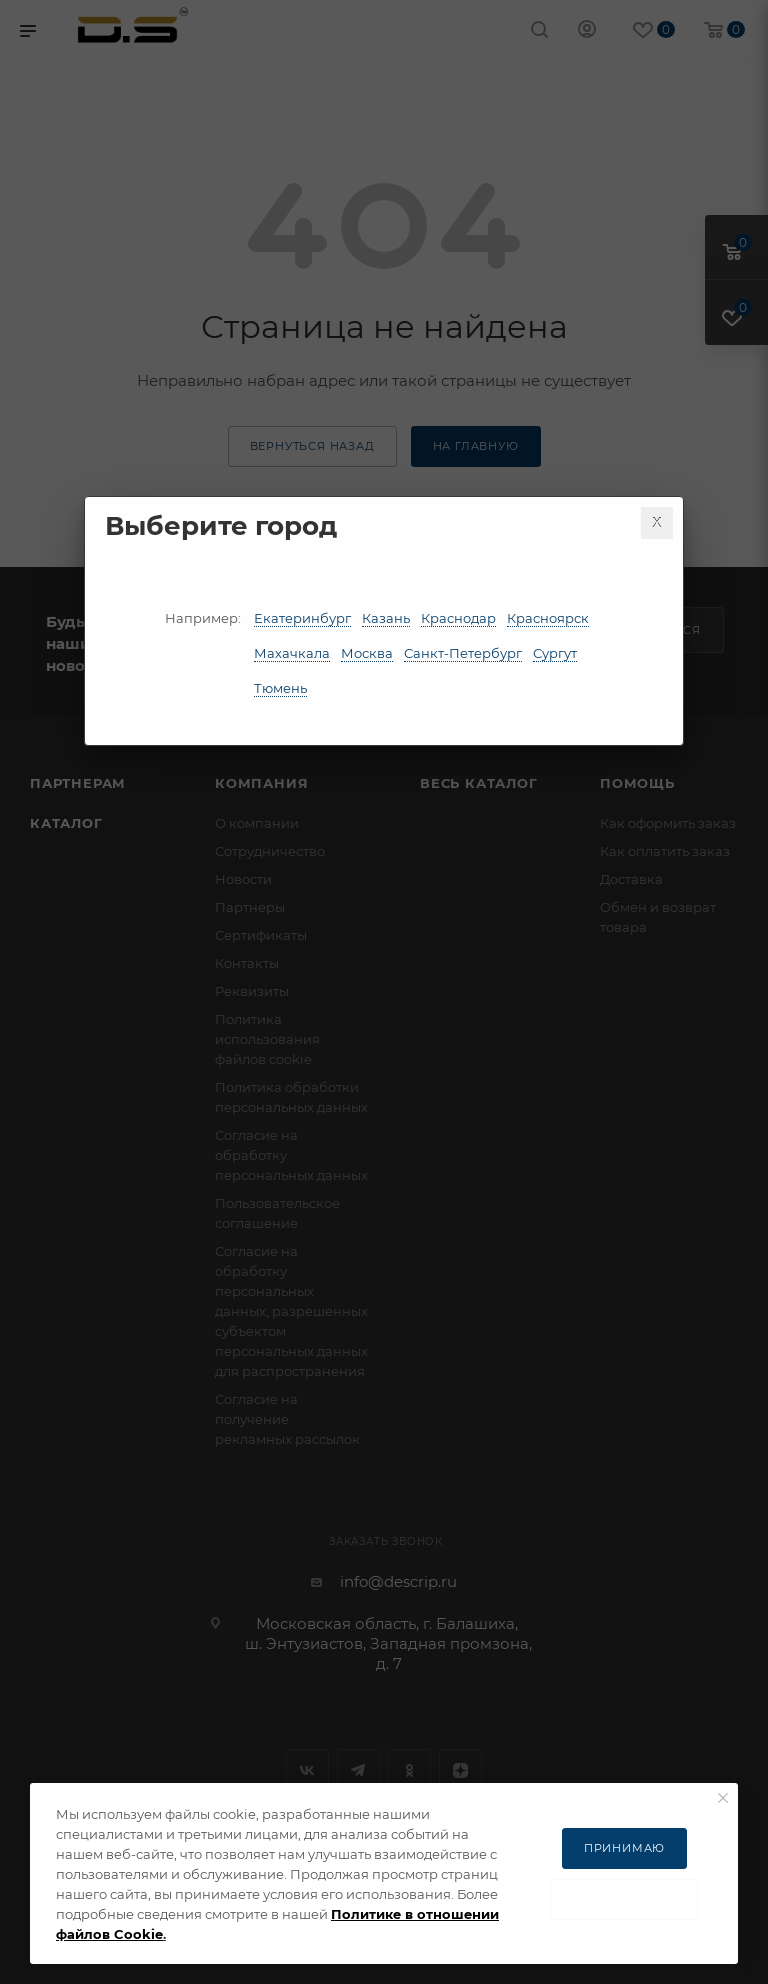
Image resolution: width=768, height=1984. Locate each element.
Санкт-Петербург (463, 653)
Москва (367, 653)
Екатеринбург (302, 618)
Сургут (555, 653)
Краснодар (458, 618)
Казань (386, 618)
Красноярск (548, 618)
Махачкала (292, 653)
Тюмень (280, 688)
